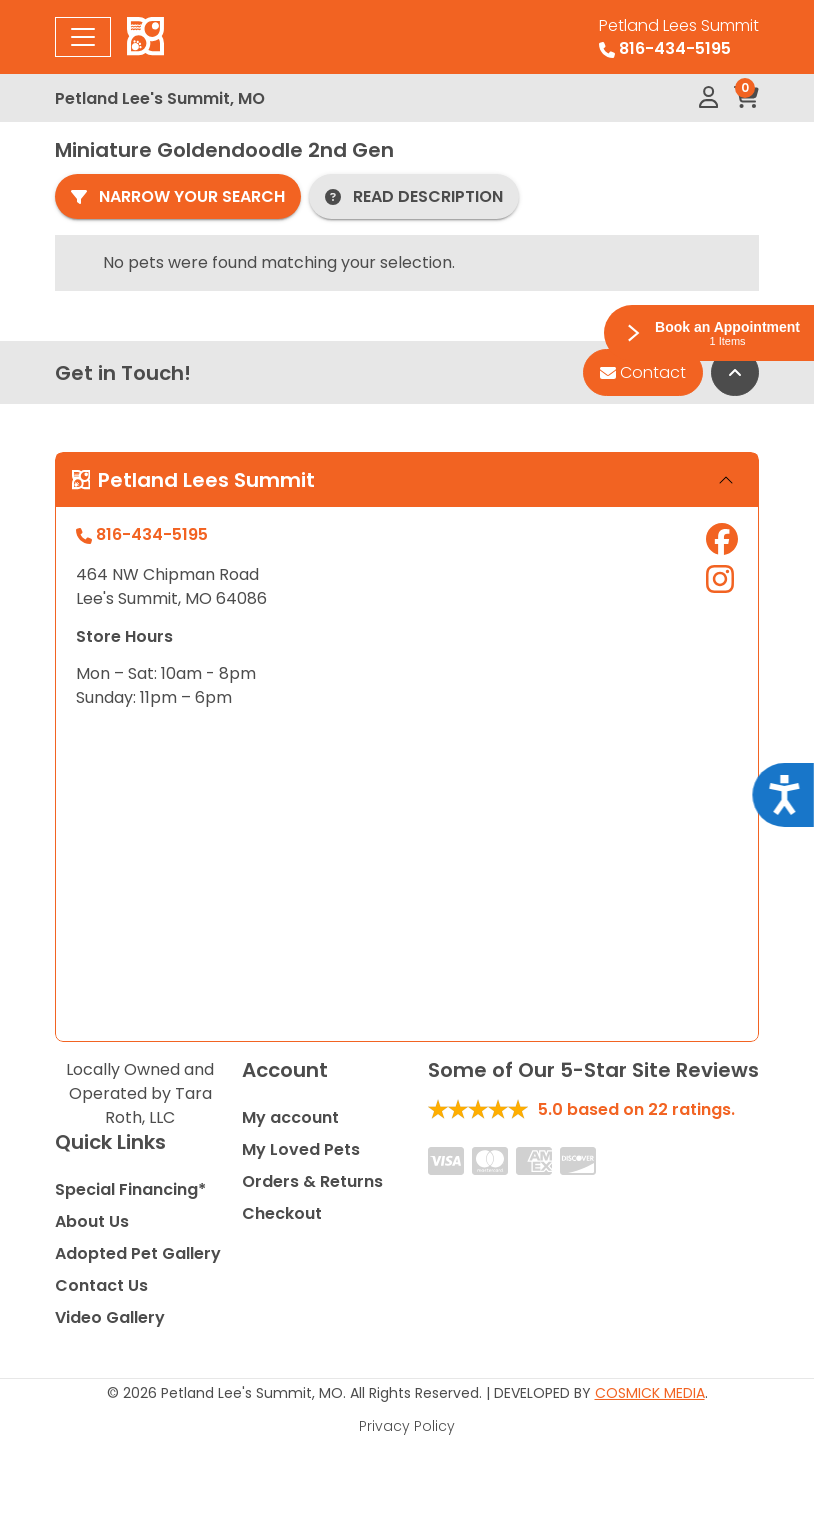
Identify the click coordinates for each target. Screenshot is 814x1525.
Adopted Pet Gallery (138, 1253)
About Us (92, 1221)
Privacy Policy (407, 1426)
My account (290, 1117)
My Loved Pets (301, 1149)
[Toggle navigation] (83, 37)
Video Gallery (110, 1317)
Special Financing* (130, 1189)
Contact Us (101, 1285)
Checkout (282, 1213)
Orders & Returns (312, 1181)
